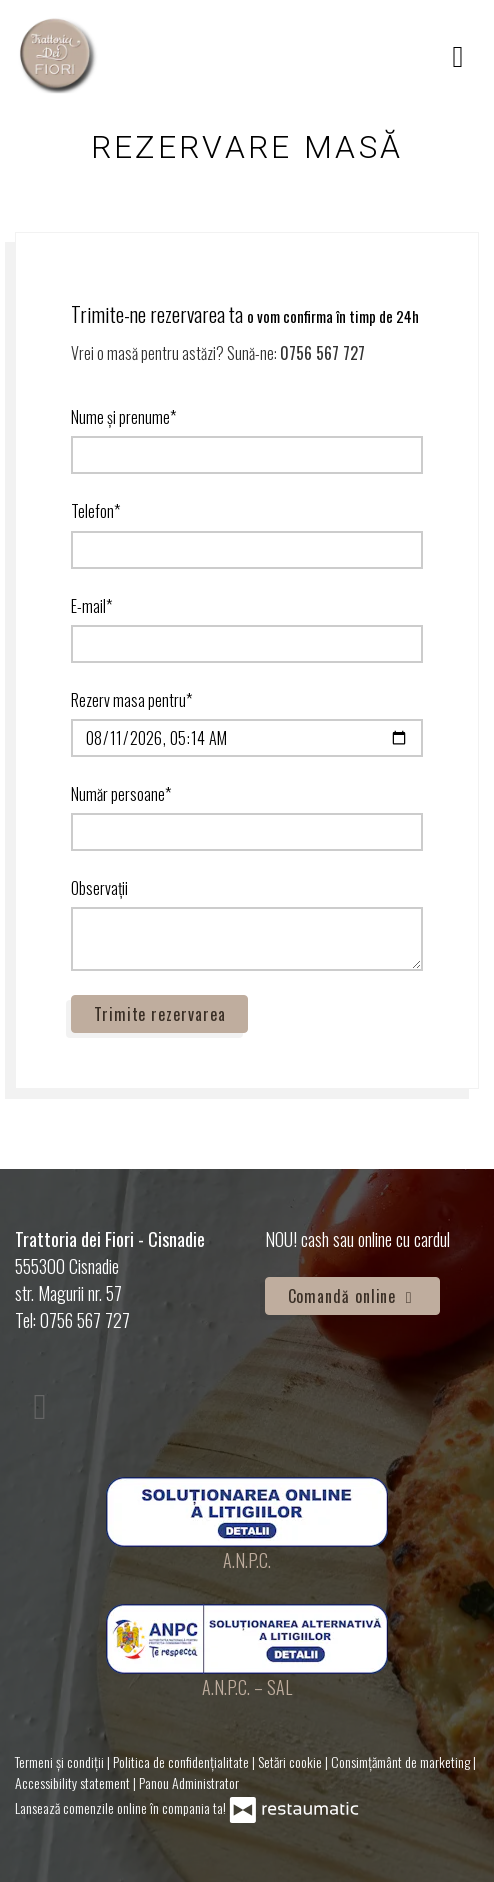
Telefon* (95, 511)
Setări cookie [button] (291, 1761)
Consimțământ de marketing (402, 1761)
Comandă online (353, 1296)
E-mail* (91, 606)
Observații (99, 888)
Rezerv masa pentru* (131, 700)
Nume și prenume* (123, 417)
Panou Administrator (189, 1782)
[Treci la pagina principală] (58, 55)
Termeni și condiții (61, 1761)
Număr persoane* (121, 794)
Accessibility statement (74, 1782)
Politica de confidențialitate (182, 1761)
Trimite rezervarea (159, 1014)
